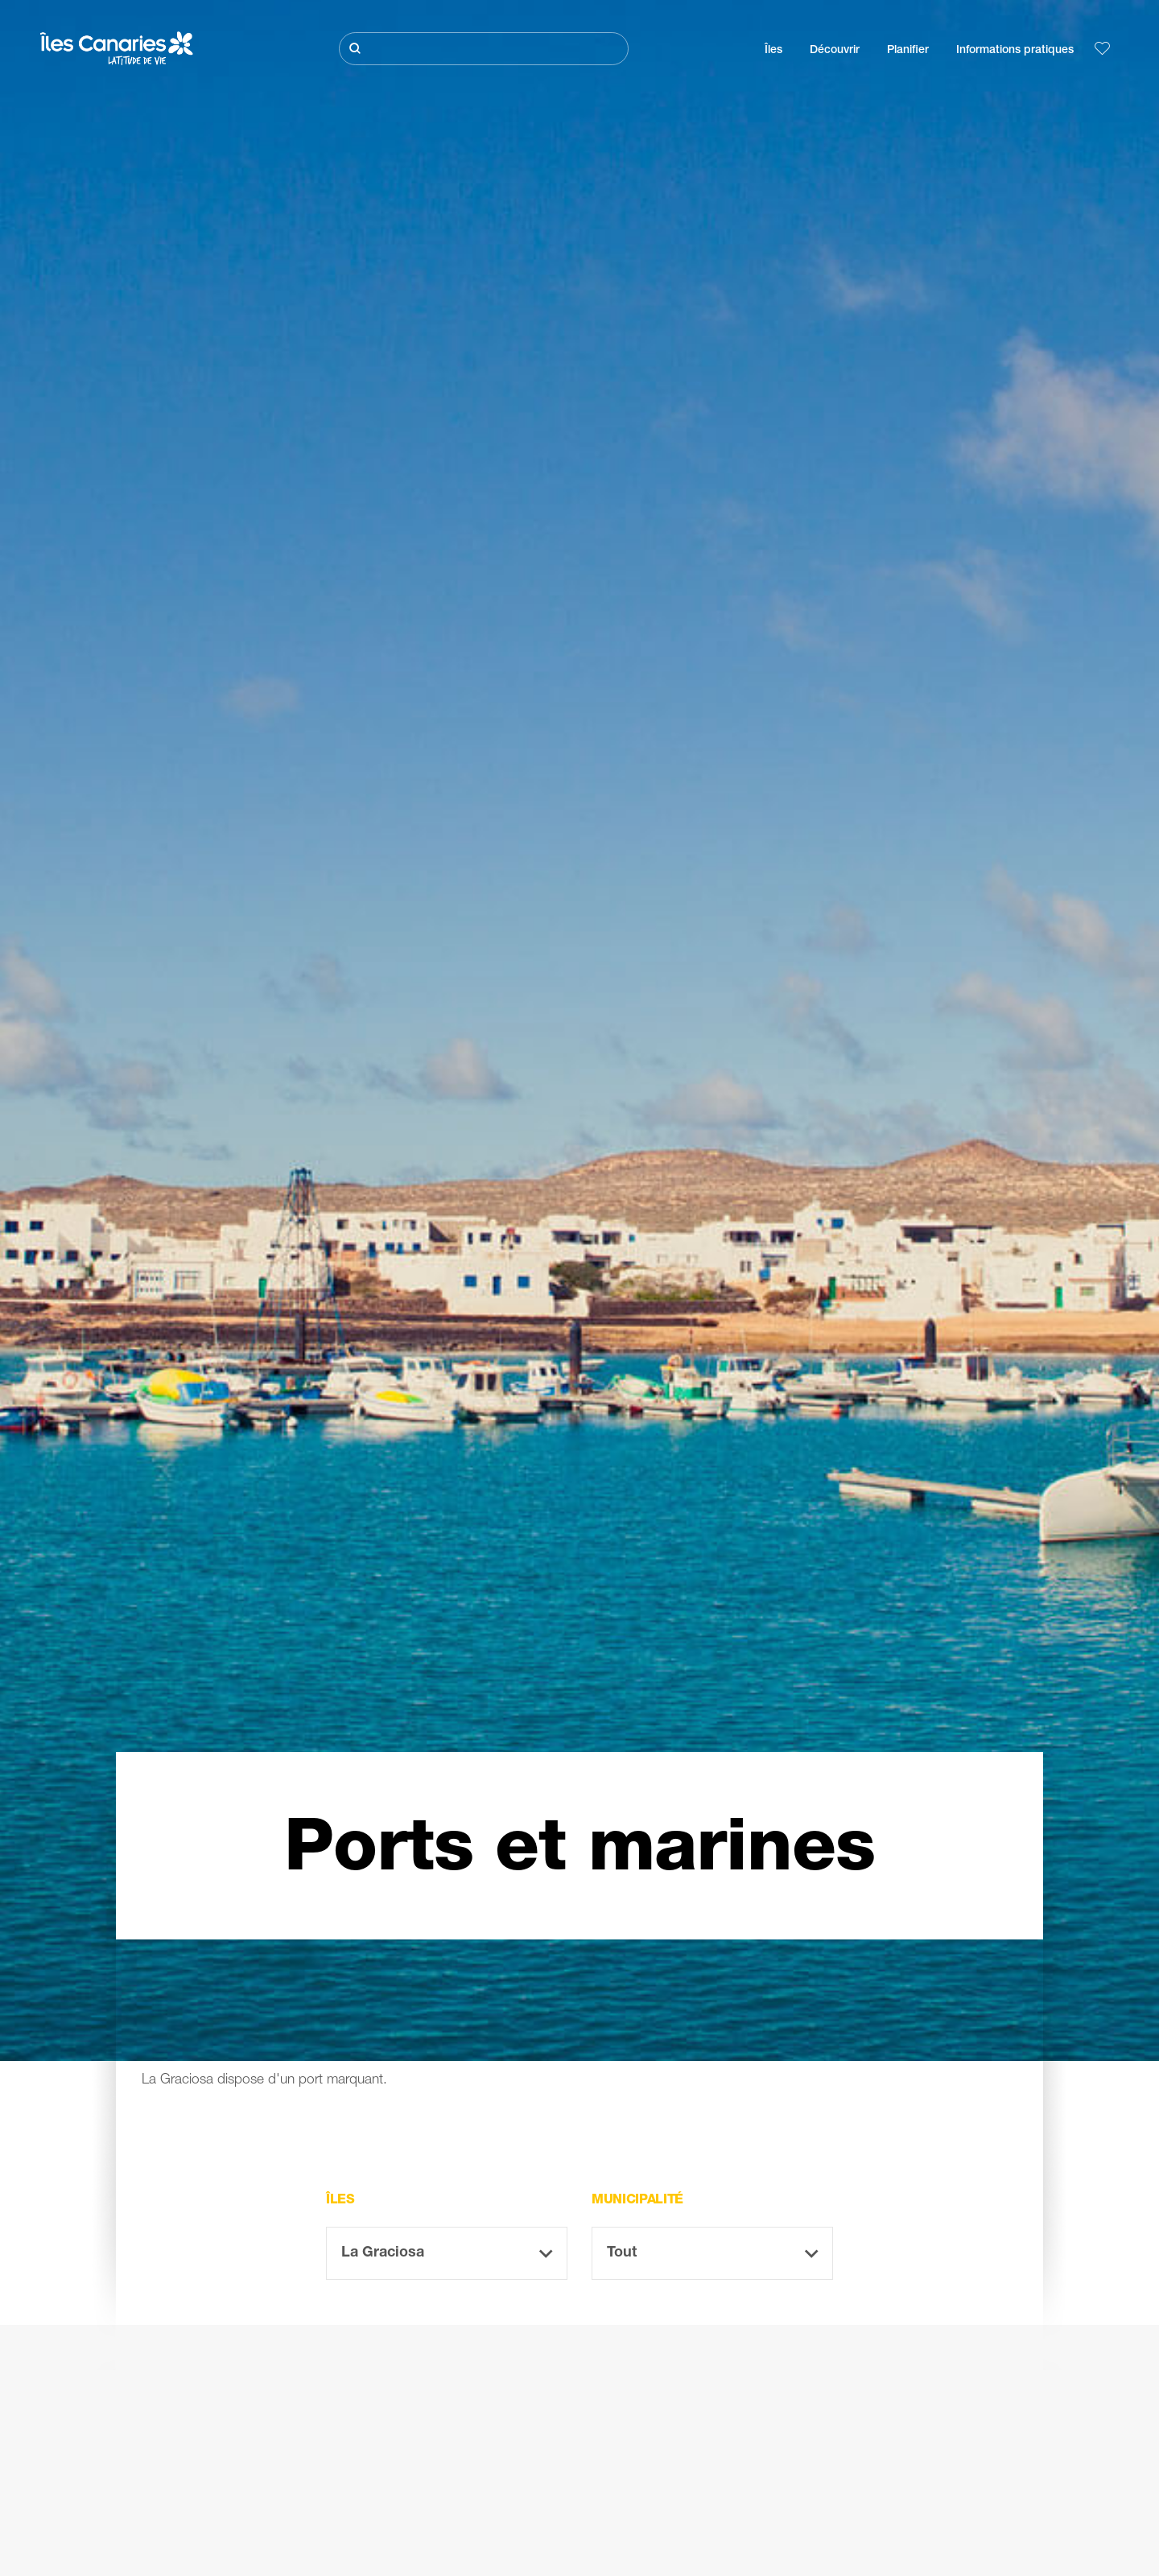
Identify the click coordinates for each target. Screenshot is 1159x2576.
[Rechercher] (484, 48)
